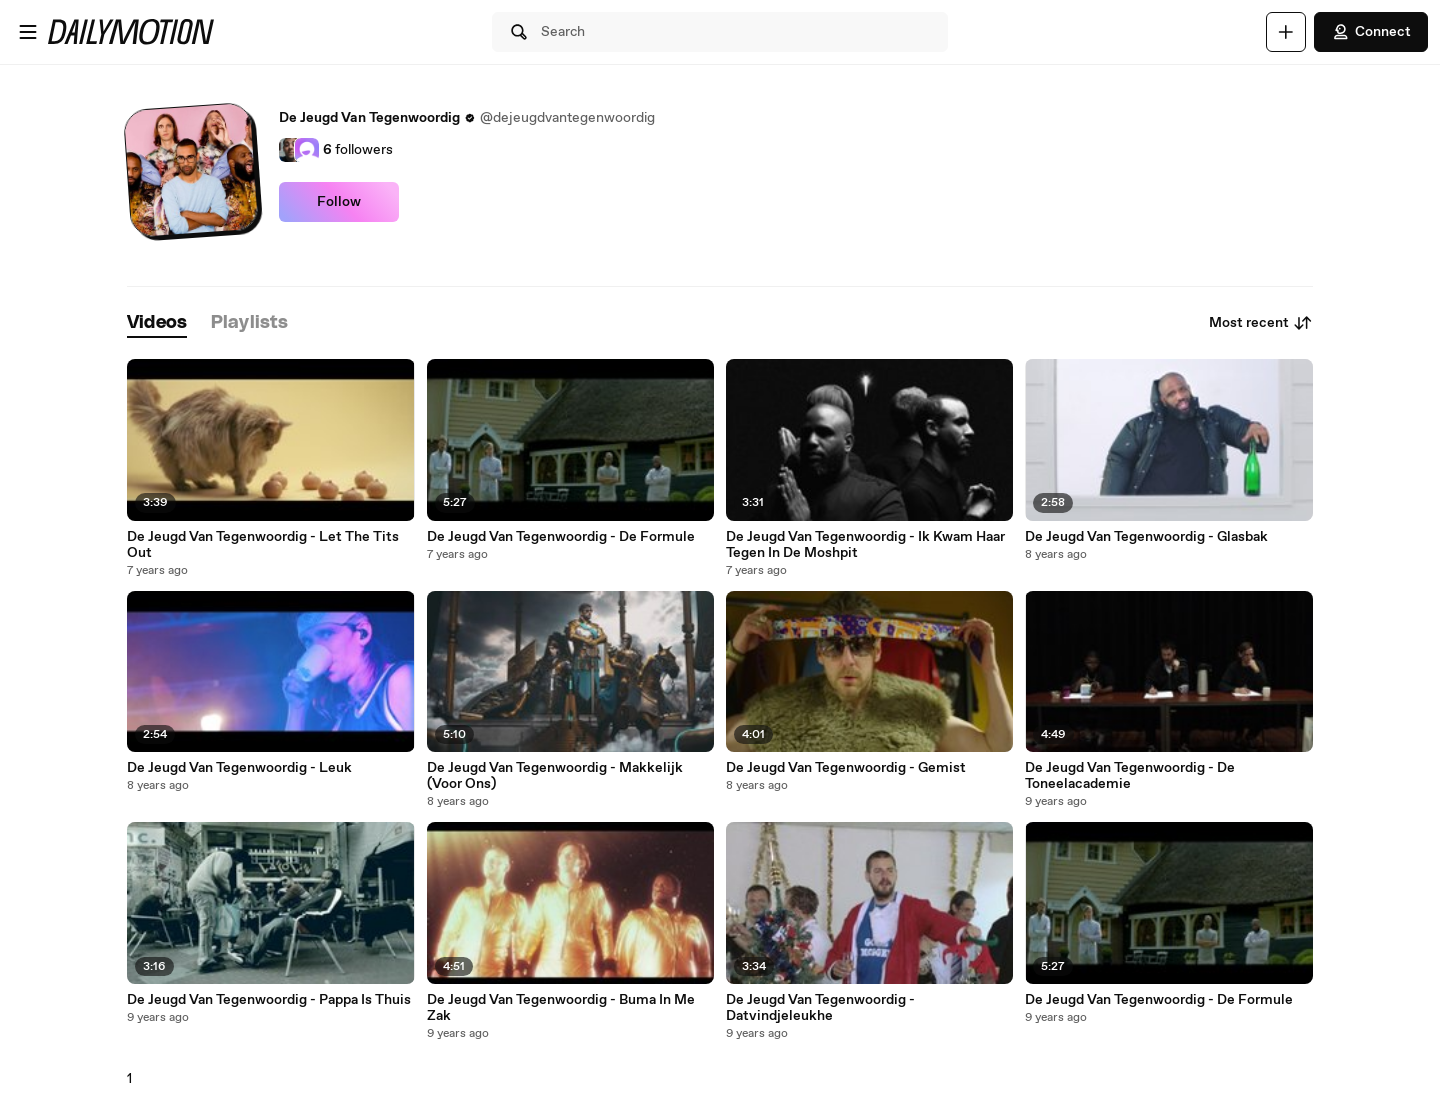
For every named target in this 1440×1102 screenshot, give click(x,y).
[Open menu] (28, 32)
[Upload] (1286, 32)
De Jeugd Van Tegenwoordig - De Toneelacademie (1130, 776)
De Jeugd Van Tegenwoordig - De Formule (561, 537)
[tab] (157, 323)
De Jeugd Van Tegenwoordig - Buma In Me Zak (561, 1008)
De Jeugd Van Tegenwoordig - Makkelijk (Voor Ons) (555, 776)
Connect (1371, 32)
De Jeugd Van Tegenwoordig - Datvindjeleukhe (820, 1008)
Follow (339, 202)
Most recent (1261, 323)
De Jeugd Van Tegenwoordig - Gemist (846, 768)
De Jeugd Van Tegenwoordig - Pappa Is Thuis (269, 1000)
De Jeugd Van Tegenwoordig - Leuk (239, 768)
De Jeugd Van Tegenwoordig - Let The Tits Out (263, 545)
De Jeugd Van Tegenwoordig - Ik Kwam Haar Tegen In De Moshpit (865, 545)
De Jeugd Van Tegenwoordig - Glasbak (1146, 537)
